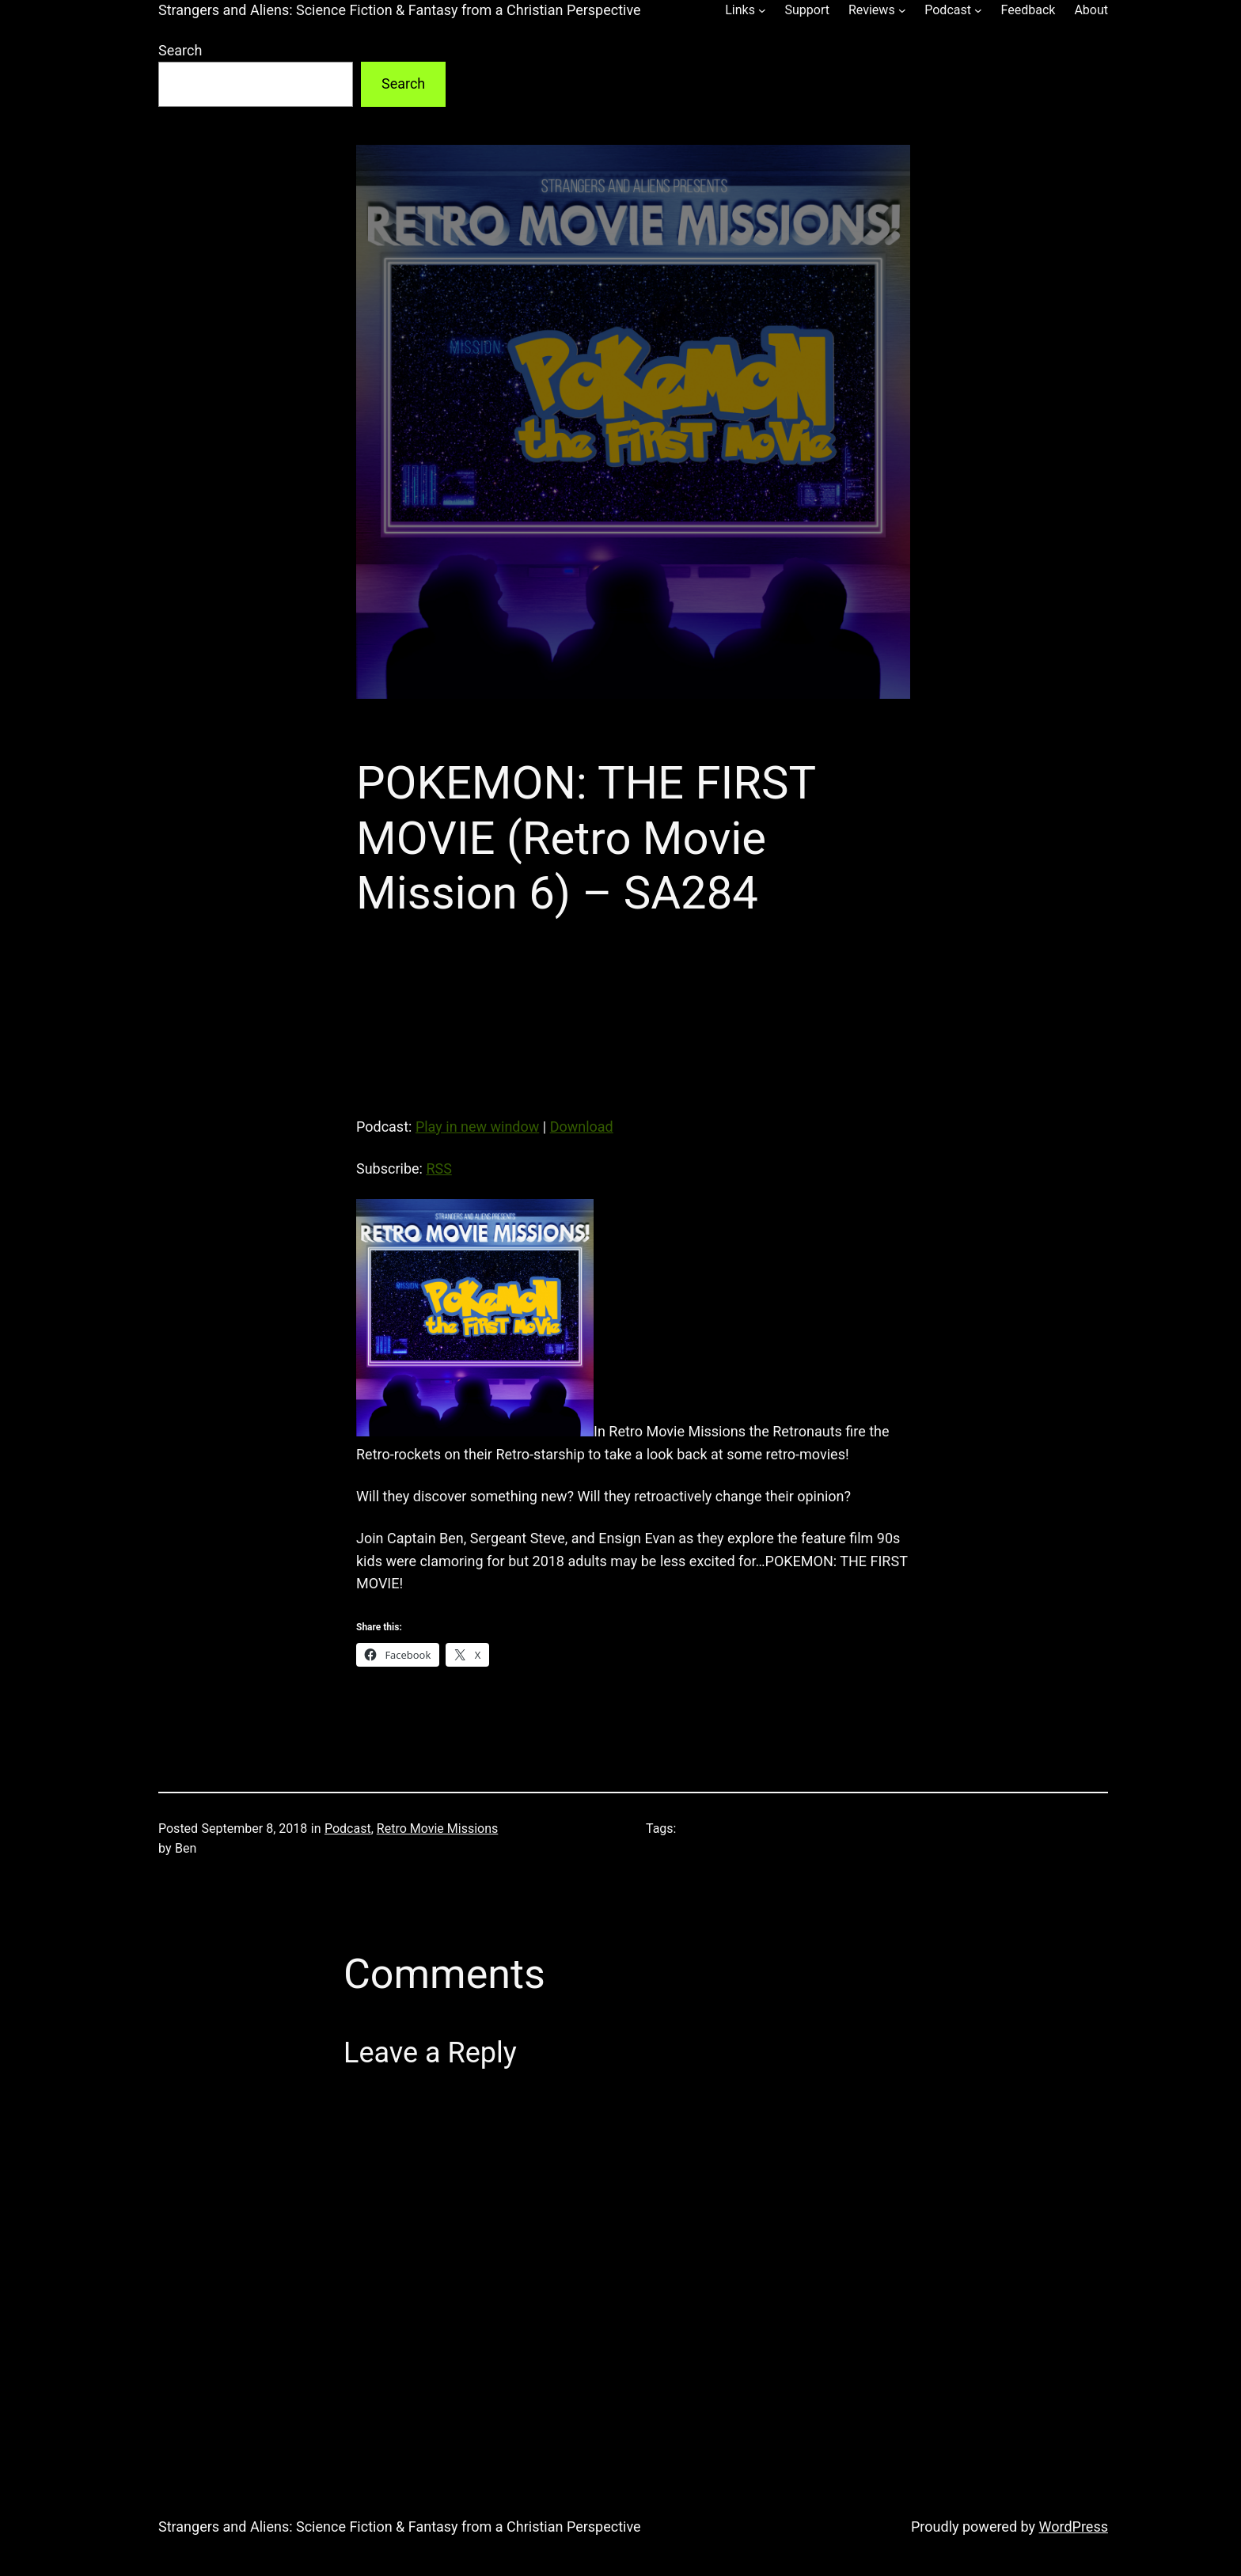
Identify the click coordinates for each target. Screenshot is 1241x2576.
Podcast (347, 1828)
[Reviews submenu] (902, 10)
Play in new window (477, 1126)
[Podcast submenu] (978, 10)
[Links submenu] (762, 10)
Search (180, 50)
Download (581, 1126)
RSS (438, 1168)
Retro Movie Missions (438, 1828)
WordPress (1073, 2526)
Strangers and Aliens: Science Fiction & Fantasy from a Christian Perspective (399, 10)
